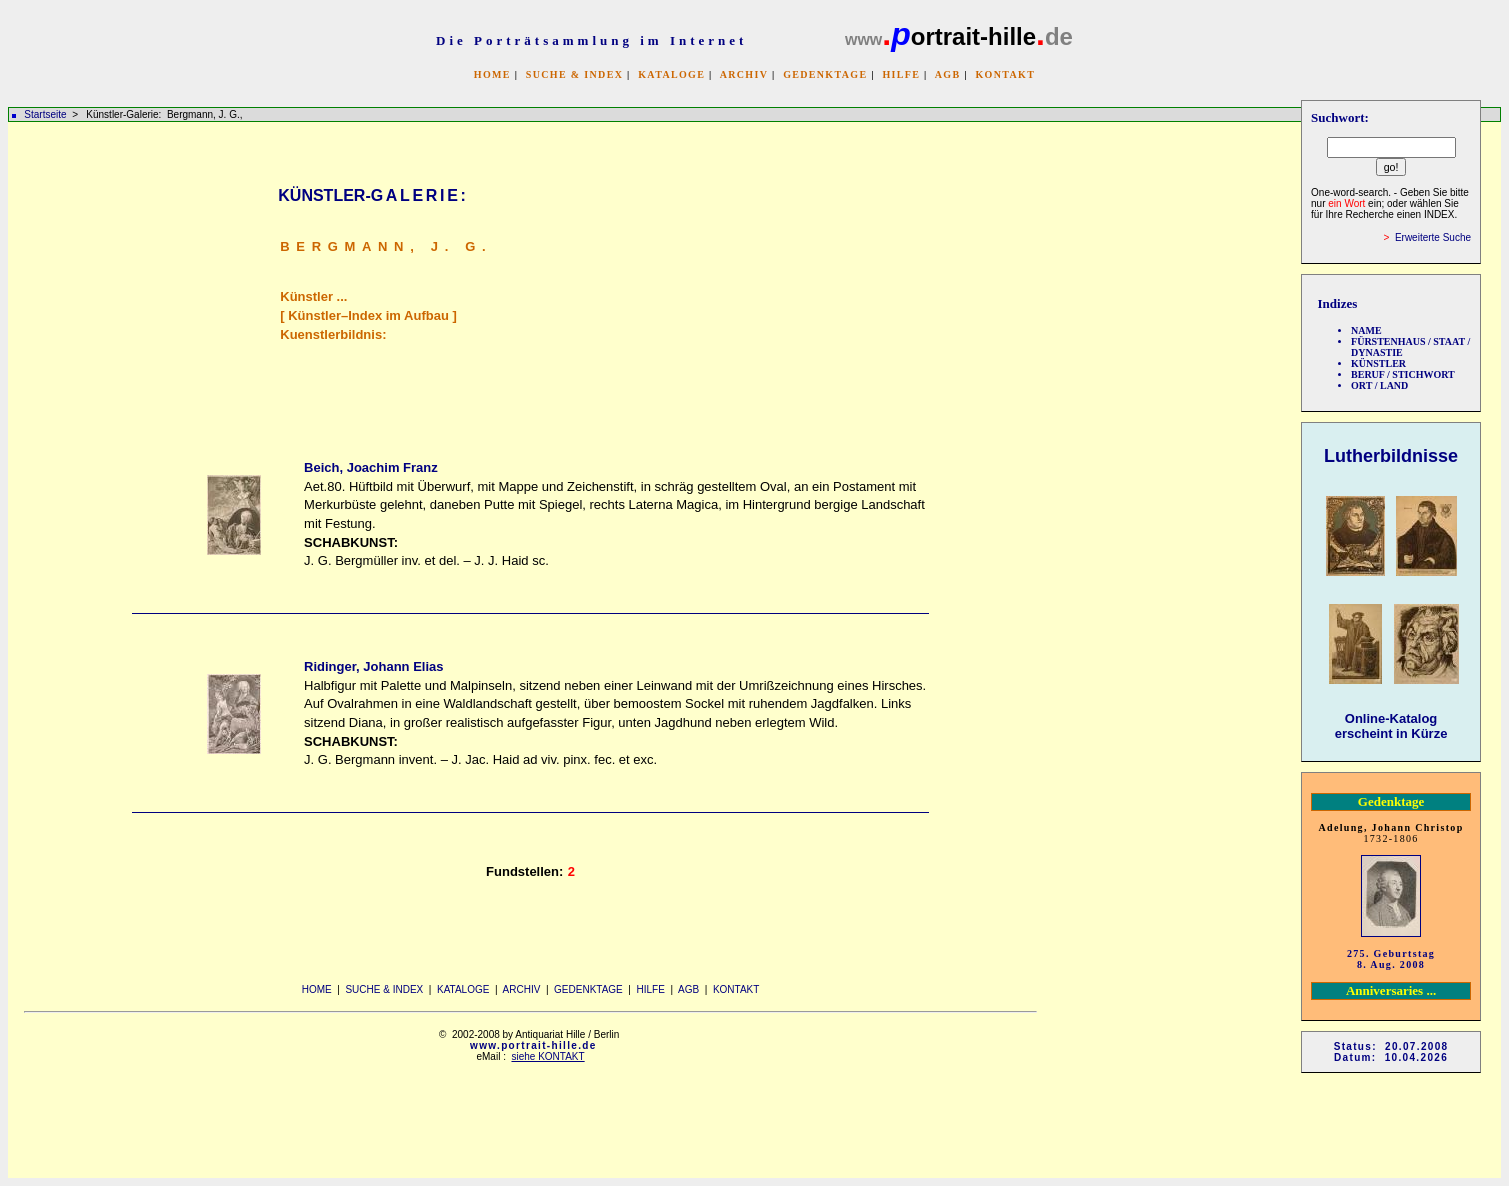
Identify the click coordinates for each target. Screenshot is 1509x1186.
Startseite (45, 114)
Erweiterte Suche (1433, 237)
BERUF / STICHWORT (1403, 374)
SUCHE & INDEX (574, 74)
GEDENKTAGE (825, 74)
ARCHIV (744, 74)
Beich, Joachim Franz (371, 467)
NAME (1366, 330)
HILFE (901, 74)
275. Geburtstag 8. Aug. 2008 (1391, 959)
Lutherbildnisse (1391, 456)
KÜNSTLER (1378, 363)
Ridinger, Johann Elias (373, 666)
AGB (948, 74)
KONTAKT (1005, 74)
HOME (492, 74)
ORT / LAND (1379, 385)
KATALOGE (671, 74)
